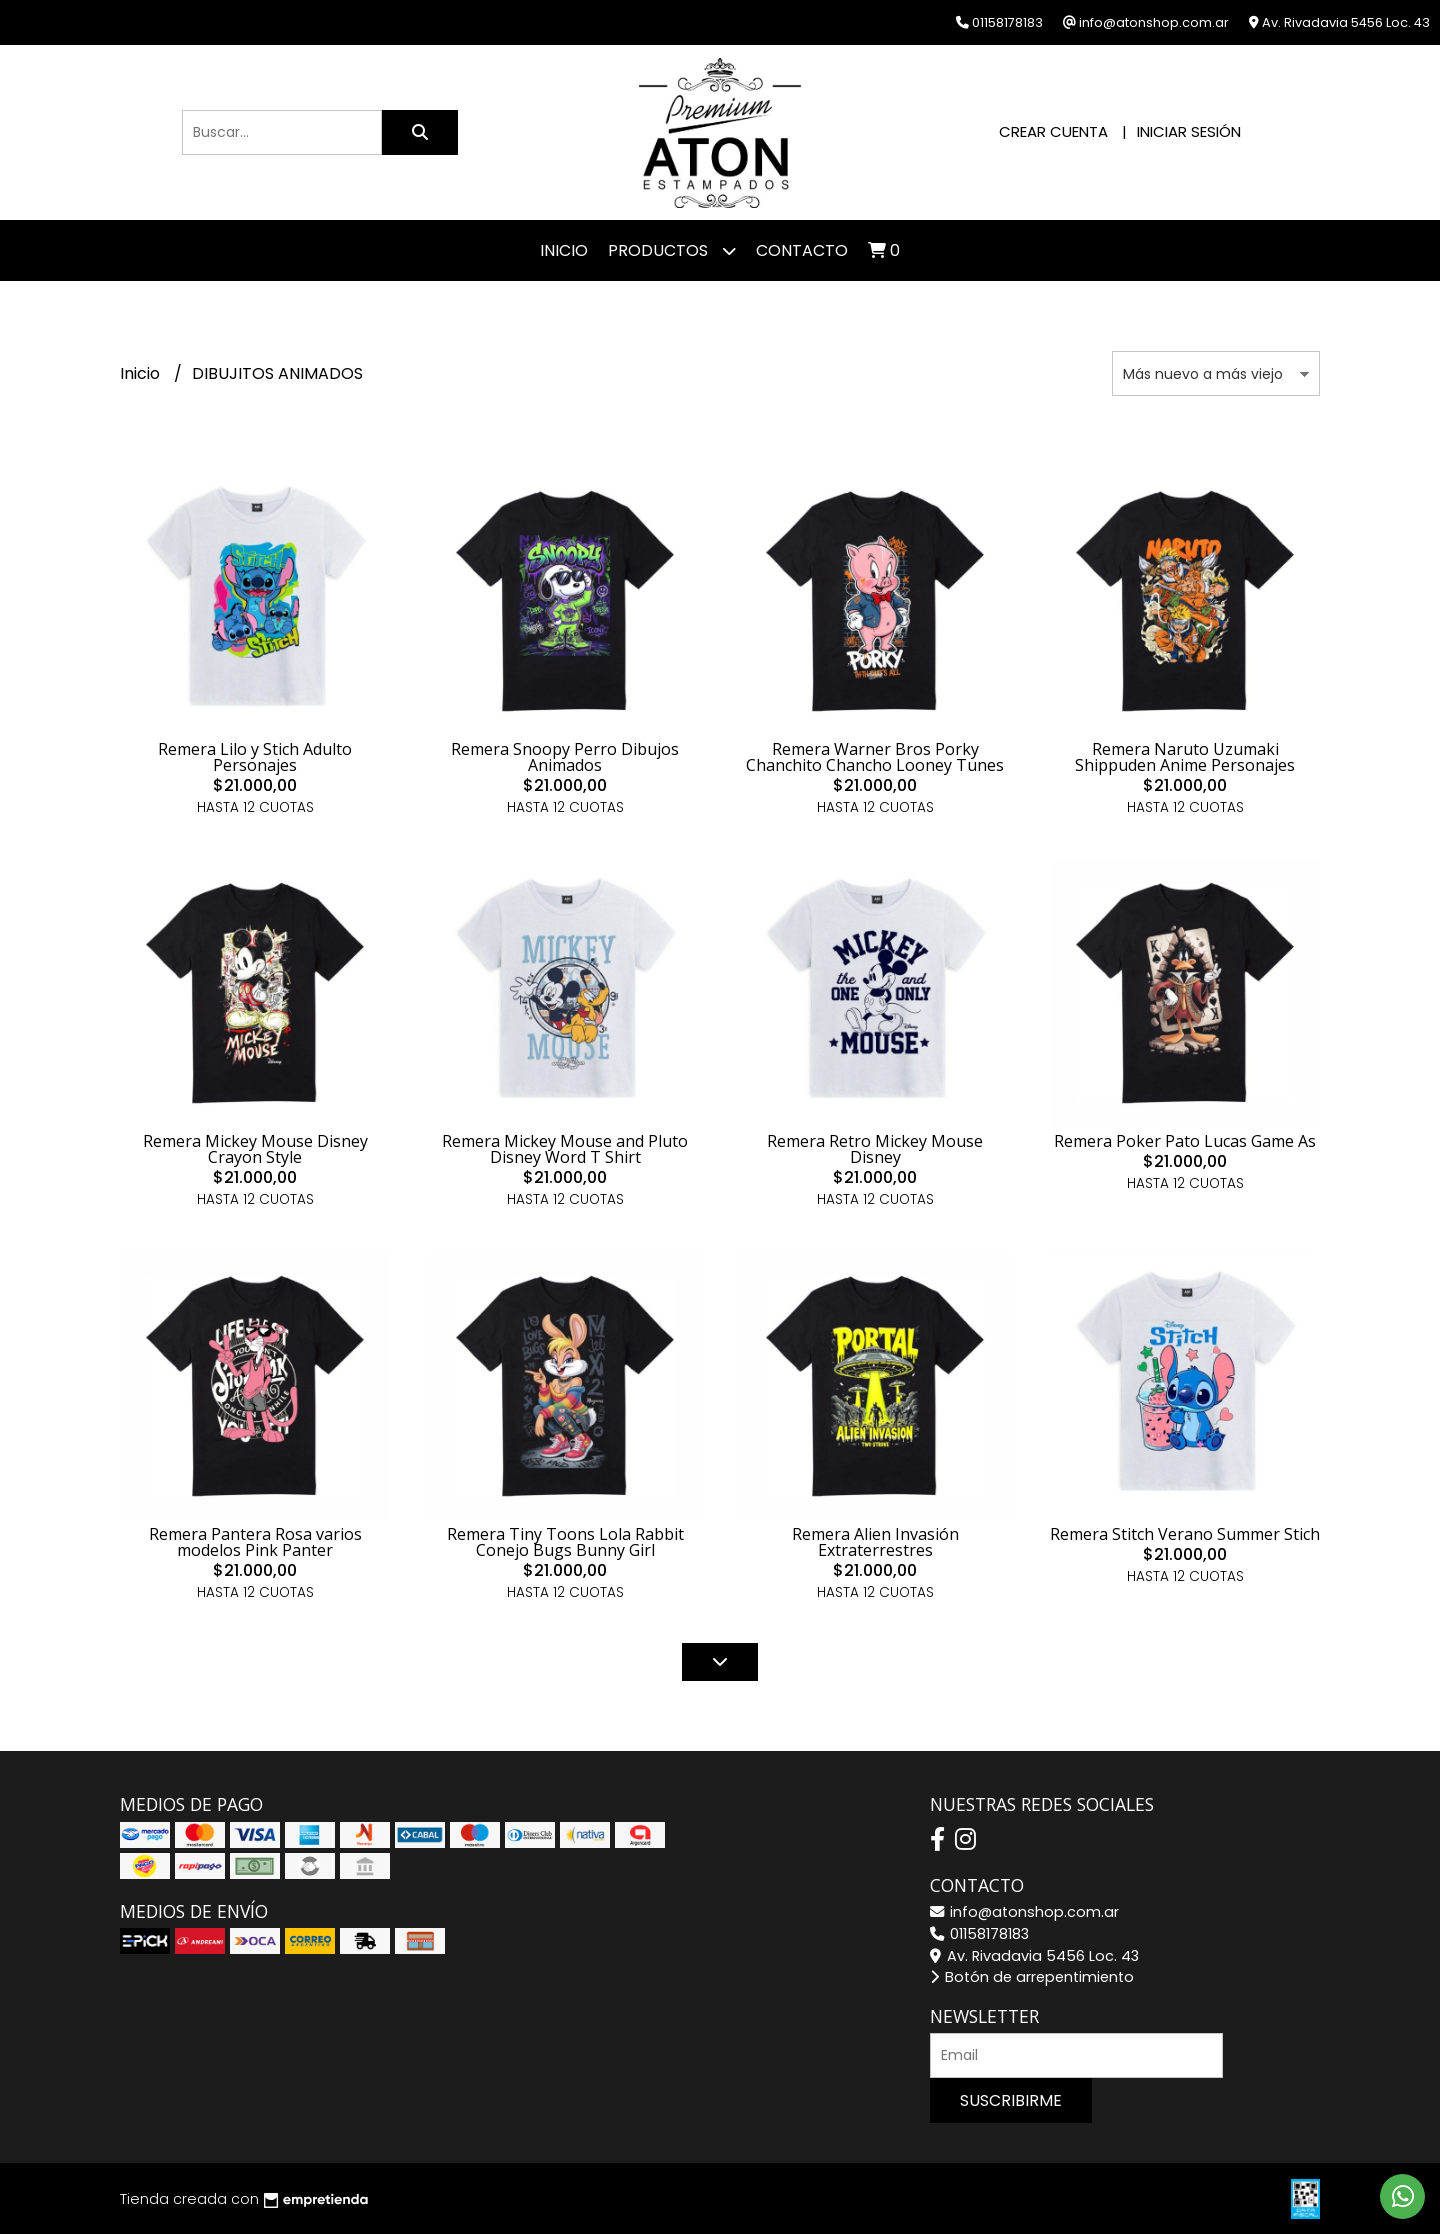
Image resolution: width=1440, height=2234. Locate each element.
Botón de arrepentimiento (1032, 1977)
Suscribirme (1011, 2100)
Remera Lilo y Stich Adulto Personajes (255, 757)
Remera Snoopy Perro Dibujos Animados (565, 757)
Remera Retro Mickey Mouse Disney (875, 1149)
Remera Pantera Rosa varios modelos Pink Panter (255, 1542)
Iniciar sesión (1189, 131)
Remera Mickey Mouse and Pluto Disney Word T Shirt (565, 1149)
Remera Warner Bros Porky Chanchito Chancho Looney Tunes (875, 757)
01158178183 (979, 1934)
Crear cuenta (1053, 131)
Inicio (564, 250)
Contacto (802, 250)
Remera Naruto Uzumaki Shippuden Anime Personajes (1185, 757)
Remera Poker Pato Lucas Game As (1185, 1141)
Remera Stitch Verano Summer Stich (1185, 1534)
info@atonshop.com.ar (1024, 1912)
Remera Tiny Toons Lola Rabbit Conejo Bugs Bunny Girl (565, 1542)
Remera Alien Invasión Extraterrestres (875, 1542)
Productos (672, 250)
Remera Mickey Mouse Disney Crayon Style (255, 1149)
